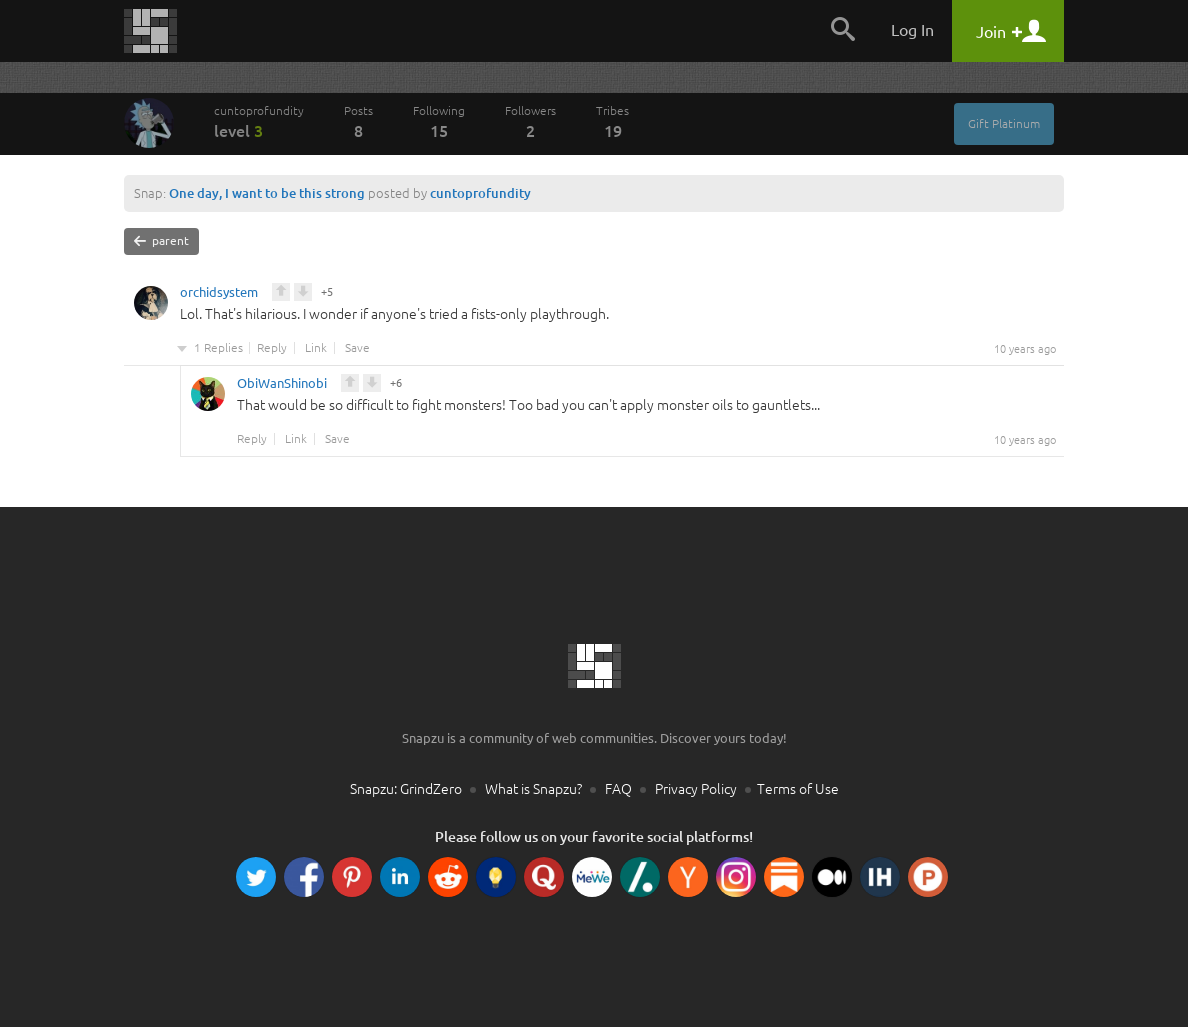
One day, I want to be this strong (267, 193)
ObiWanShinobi (282, 386)
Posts (358, 122)
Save (357, 348)
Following (439, 122)
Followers (530, 122)
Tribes (612, 122)
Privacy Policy (696, 789)
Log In (912, 30)
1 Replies (218, 348)
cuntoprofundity (259, 122)
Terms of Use (798, 789)
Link (316, 348)
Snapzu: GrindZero (406, 789)
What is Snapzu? (533, 789)
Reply (272, 348)
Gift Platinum (1004, 123)
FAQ (618, 789)
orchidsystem (219, 295)
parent (161, 241)
